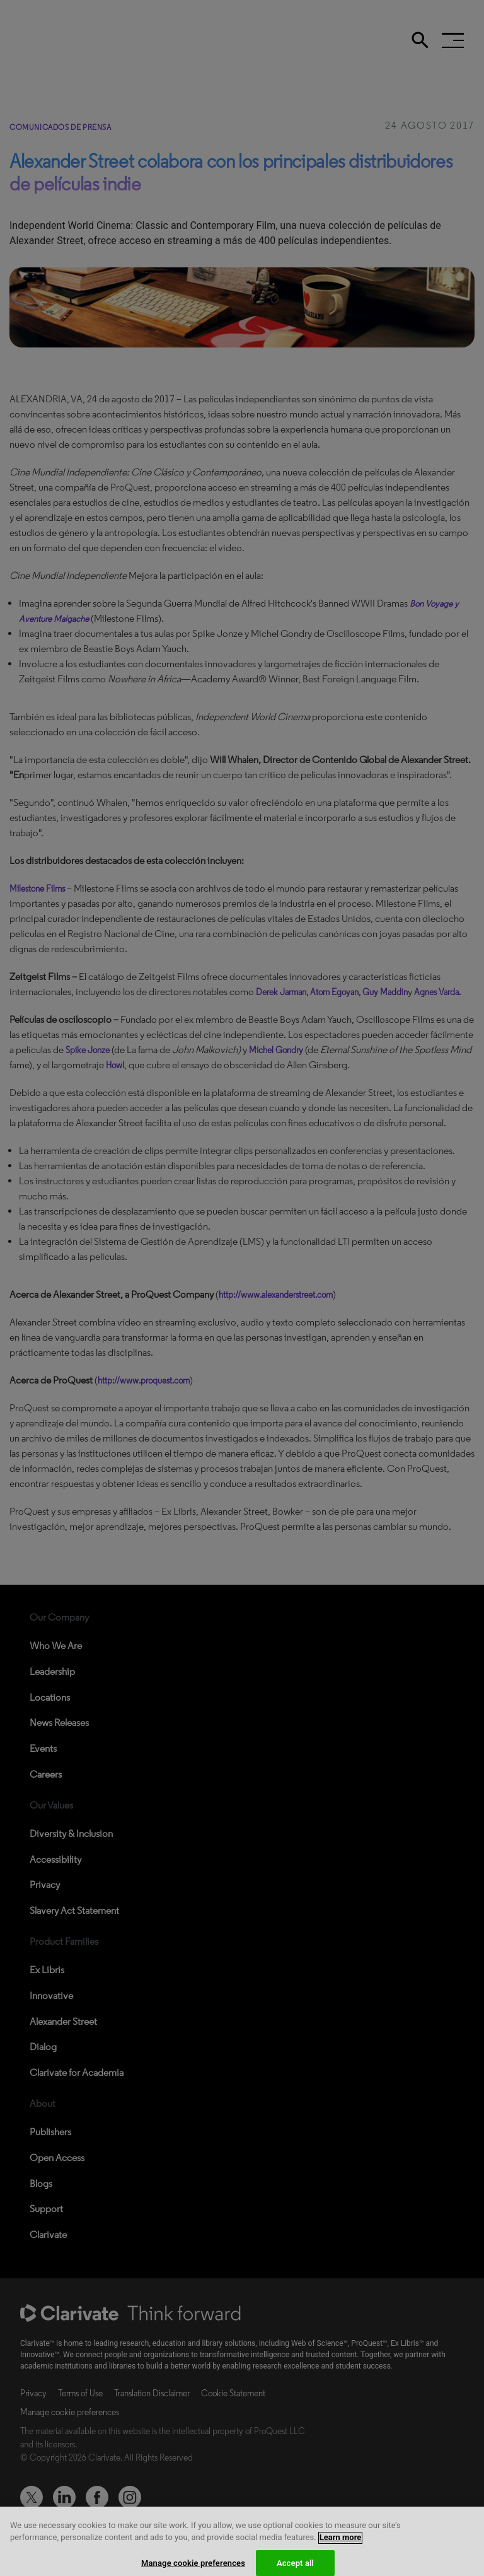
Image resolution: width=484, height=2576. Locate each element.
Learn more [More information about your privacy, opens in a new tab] (341, 2546)
